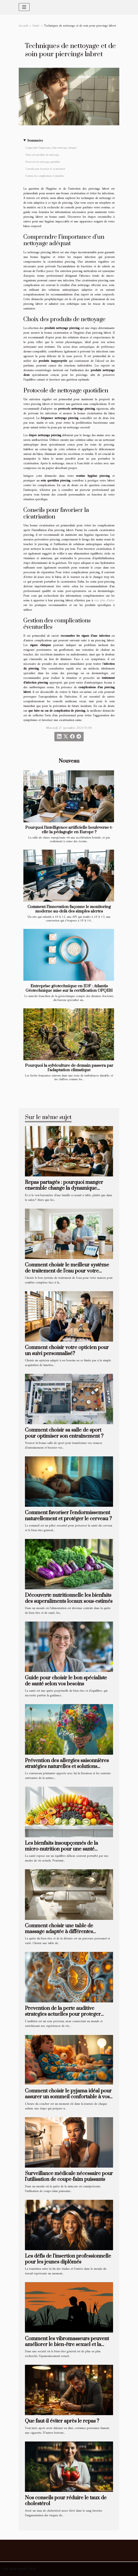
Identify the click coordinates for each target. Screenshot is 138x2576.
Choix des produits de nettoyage (42, 155)
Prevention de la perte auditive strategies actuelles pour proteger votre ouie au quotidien (63, 2014)
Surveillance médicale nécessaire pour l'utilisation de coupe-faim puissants (69, 2176)
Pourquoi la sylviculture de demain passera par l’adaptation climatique (69, 1068)
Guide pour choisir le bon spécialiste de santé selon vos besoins (66, 1681)
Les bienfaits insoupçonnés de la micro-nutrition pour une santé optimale (61, 1849)
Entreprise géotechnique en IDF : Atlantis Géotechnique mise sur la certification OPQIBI (69, 988)
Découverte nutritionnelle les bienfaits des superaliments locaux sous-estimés (68, 1598)
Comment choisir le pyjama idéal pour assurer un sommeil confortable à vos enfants (68, 2097)
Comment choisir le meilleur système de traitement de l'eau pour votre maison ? (67, 1271)
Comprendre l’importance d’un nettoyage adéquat (50, 148)
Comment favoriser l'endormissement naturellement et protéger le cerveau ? (68, 1515)
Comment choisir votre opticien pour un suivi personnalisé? (67, 1350)
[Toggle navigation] (24, 7)
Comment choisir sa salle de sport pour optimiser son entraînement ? (64, 1433)
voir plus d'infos (104, 600)
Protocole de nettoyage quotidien (42, 162)
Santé (36, 26)
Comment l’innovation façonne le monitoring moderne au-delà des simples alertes (69, 909)
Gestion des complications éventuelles (44, 176)
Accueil (23, 26)
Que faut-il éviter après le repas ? (62, 2421)
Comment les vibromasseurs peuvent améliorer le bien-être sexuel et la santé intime (67, 2344)
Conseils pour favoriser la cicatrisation (45, 169)
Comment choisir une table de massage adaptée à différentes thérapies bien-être (59, 1932)
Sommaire (35, 140)
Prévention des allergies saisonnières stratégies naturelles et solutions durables (67, 1766)
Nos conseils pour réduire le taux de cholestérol (66, 2501)
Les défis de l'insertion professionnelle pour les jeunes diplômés (68, 2259)
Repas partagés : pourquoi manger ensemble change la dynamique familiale (64, 1188)
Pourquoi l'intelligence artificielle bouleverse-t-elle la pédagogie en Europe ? (69, 830)
